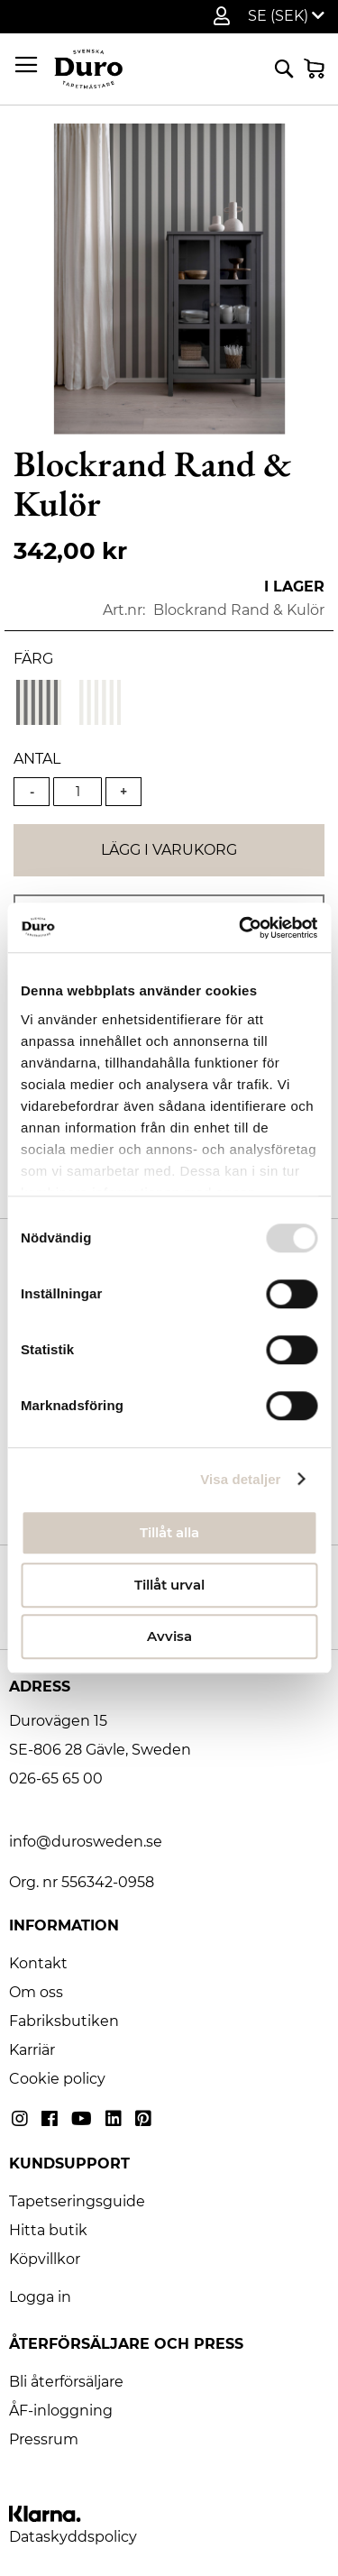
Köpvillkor (44, 2259)
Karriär (32, 2049)
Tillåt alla (169, 1532)
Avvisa (169, 1636)
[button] (286, 16)
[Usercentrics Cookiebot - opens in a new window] (240, 928)
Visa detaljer (240, 1479)
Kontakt (38, 1963)
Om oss (36, 1992)
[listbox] (169, 704)
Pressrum (43, 2439)
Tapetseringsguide (77, 2201)
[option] (39, 702)
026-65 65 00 (56, 1778)
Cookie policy (57, 2078)
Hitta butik (48, 2230)
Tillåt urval (169, 1584)
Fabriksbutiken (64, 2021)
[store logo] (88, 69)
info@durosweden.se (85, 1841)
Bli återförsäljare (66, 2381)
